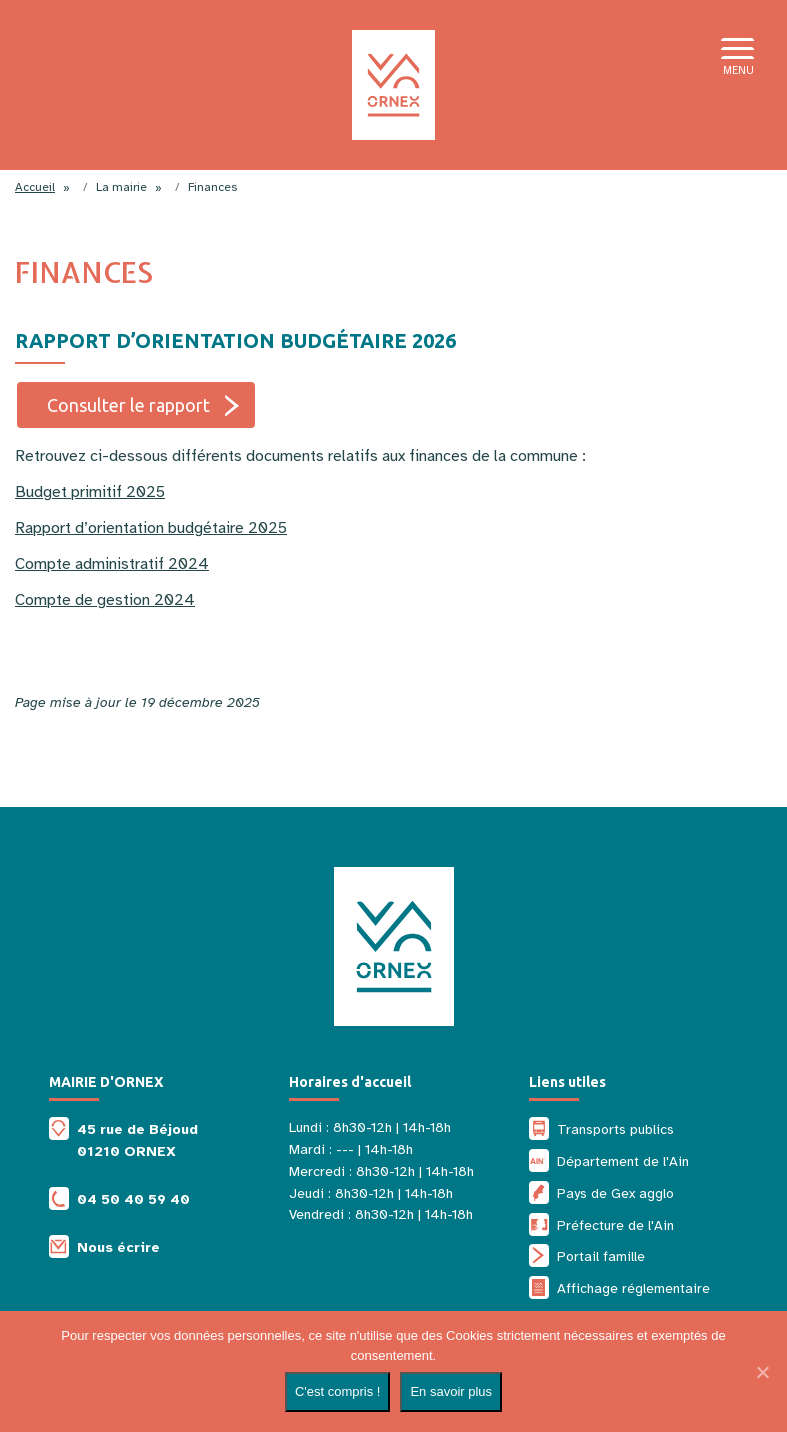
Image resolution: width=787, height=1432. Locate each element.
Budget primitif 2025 (90, 492)
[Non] (762, 1372)
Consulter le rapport (128, 405)
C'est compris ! (338, 1391)
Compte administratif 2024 (112, 564)
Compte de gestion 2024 (105, 600)
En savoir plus (451, 1391)
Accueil (35, 187)
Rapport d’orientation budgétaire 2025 (151, 528)
